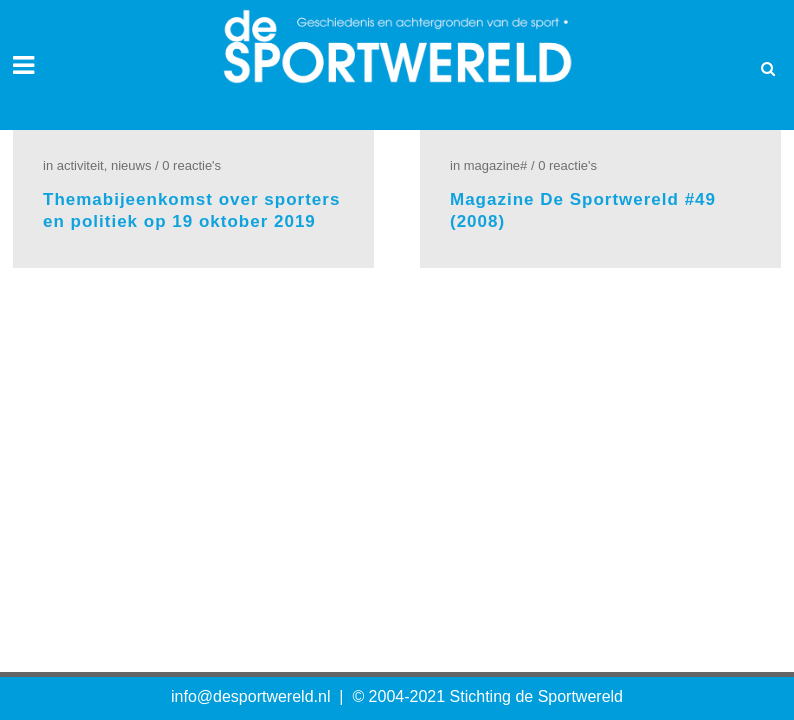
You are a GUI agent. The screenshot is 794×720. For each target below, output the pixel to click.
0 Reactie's (191, 165)
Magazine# (496, 165)
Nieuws (131, 165)
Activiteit (80, 165)
